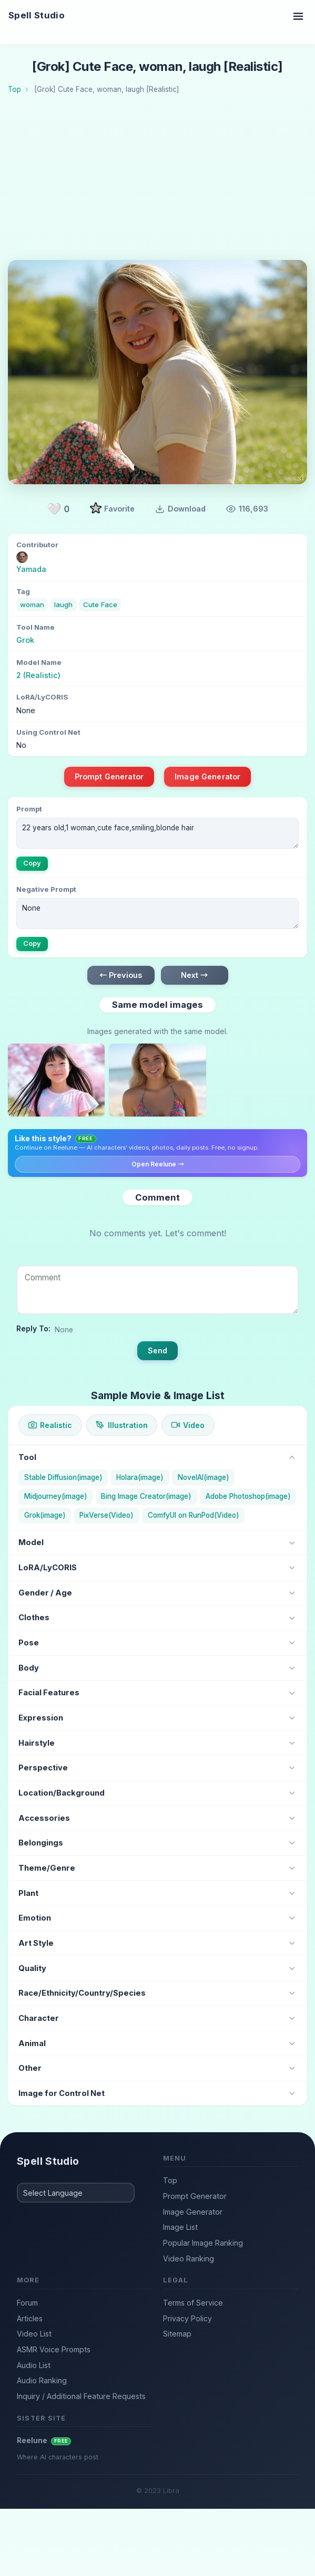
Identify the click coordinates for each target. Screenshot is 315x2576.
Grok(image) (45, 1515)
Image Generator (207, 776)
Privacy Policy (187, 2318)
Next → (194, 975)
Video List (34, 2333)
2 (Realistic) (38, 675)
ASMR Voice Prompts (53, 2349)
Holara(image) (140, 1477)
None (157, 913)
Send (158, 1350)
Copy (32, 863)
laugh (63, 604)
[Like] (58, 509)
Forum (27, 2302)
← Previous (120, 975)
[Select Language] (76, 2193)
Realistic (50, 1425)
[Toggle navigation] (298, 15)
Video (188, 1425)
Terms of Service (193, 2302)
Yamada (31, 569)
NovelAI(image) (203, 1477)
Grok (25, 639)
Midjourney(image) (55, 1496)
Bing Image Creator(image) (146, 1496)
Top (170, 2180)
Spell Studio (36, 15)
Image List (180, 2227)
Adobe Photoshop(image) (248, 1496)
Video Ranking (188, 2258)
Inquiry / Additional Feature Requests (81, 2396)
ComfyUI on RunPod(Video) (193, 1515)
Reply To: (33, 1328)
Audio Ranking (42, 2380)
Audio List (33, 2365)
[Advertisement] (161, 181)
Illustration (121, 1425)
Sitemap (177, 2333)
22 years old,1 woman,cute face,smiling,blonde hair (157, 833)
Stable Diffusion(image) (63, 1477)
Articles (30, 2318)
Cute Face (100, 604)
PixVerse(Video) (106, 1515)
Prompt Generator (109, 776)
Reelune (44, 2440)
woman (32, 604)
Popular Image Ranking (203, 2242)
